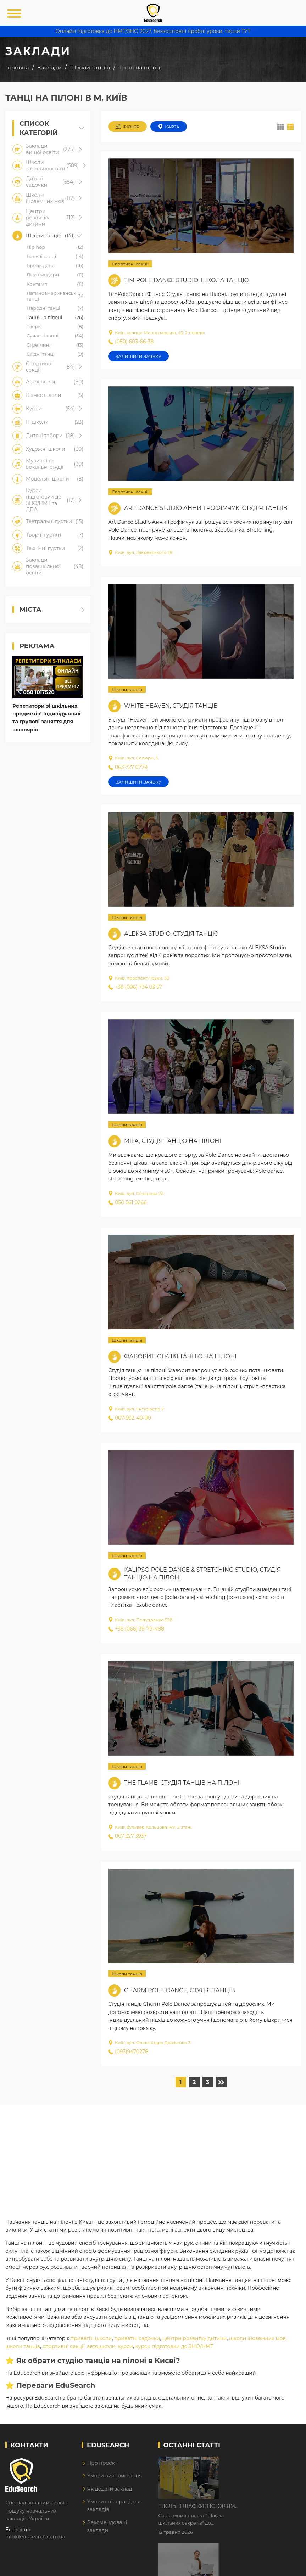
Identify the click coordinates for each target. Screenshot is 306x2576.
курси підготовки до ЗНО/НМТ (174, 2346)
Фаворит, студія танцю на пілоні (180, 1356)
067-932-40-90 (129, 1418)
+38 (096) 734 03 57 (135, 987)
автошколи (101, 2346)
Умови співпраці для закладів (114, 2505)
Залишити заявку (138, 356)
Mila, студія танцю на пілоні (172, 1141)
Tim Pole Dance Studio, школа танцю (186, 280)
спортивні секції (64, 2346)
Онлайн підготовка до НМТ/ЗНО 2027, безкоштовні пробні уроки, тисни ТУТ (153, 31)
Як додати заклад (109, 2489)
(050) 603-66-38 (131, 341)
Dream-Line (286, 2566)
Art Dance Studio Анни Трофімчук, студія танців (206, 508)
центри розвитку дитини (194, 2338)
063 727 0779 (128, 767)
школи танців (22, 2346)
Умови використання (114, 2476)
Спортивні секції (130, 263)
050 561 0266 (127, 1202)
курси (125, 2346)
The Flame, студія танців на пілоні (181, 1782)
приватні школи (91, 2338)
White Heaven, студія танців (171, 705)
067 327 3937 (127, 1836)
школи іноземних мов (257, 2338)
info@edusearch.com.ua (35, 2536)
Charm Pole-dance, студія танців (179, 1990)
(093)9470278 (128, 2051)
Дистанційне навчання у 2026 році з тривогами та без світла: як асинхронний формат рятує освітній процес (256, 2506)
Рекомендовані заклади (107, 2526)
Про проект (102, 2463)
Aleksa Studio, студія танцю (171, 933)
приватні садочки (137, 2338)
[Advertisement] (153, 2154)
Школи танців (127, 689)
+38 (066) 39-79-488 (136, 1629)
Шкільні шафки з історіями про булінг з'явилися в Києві (258, 2462)
